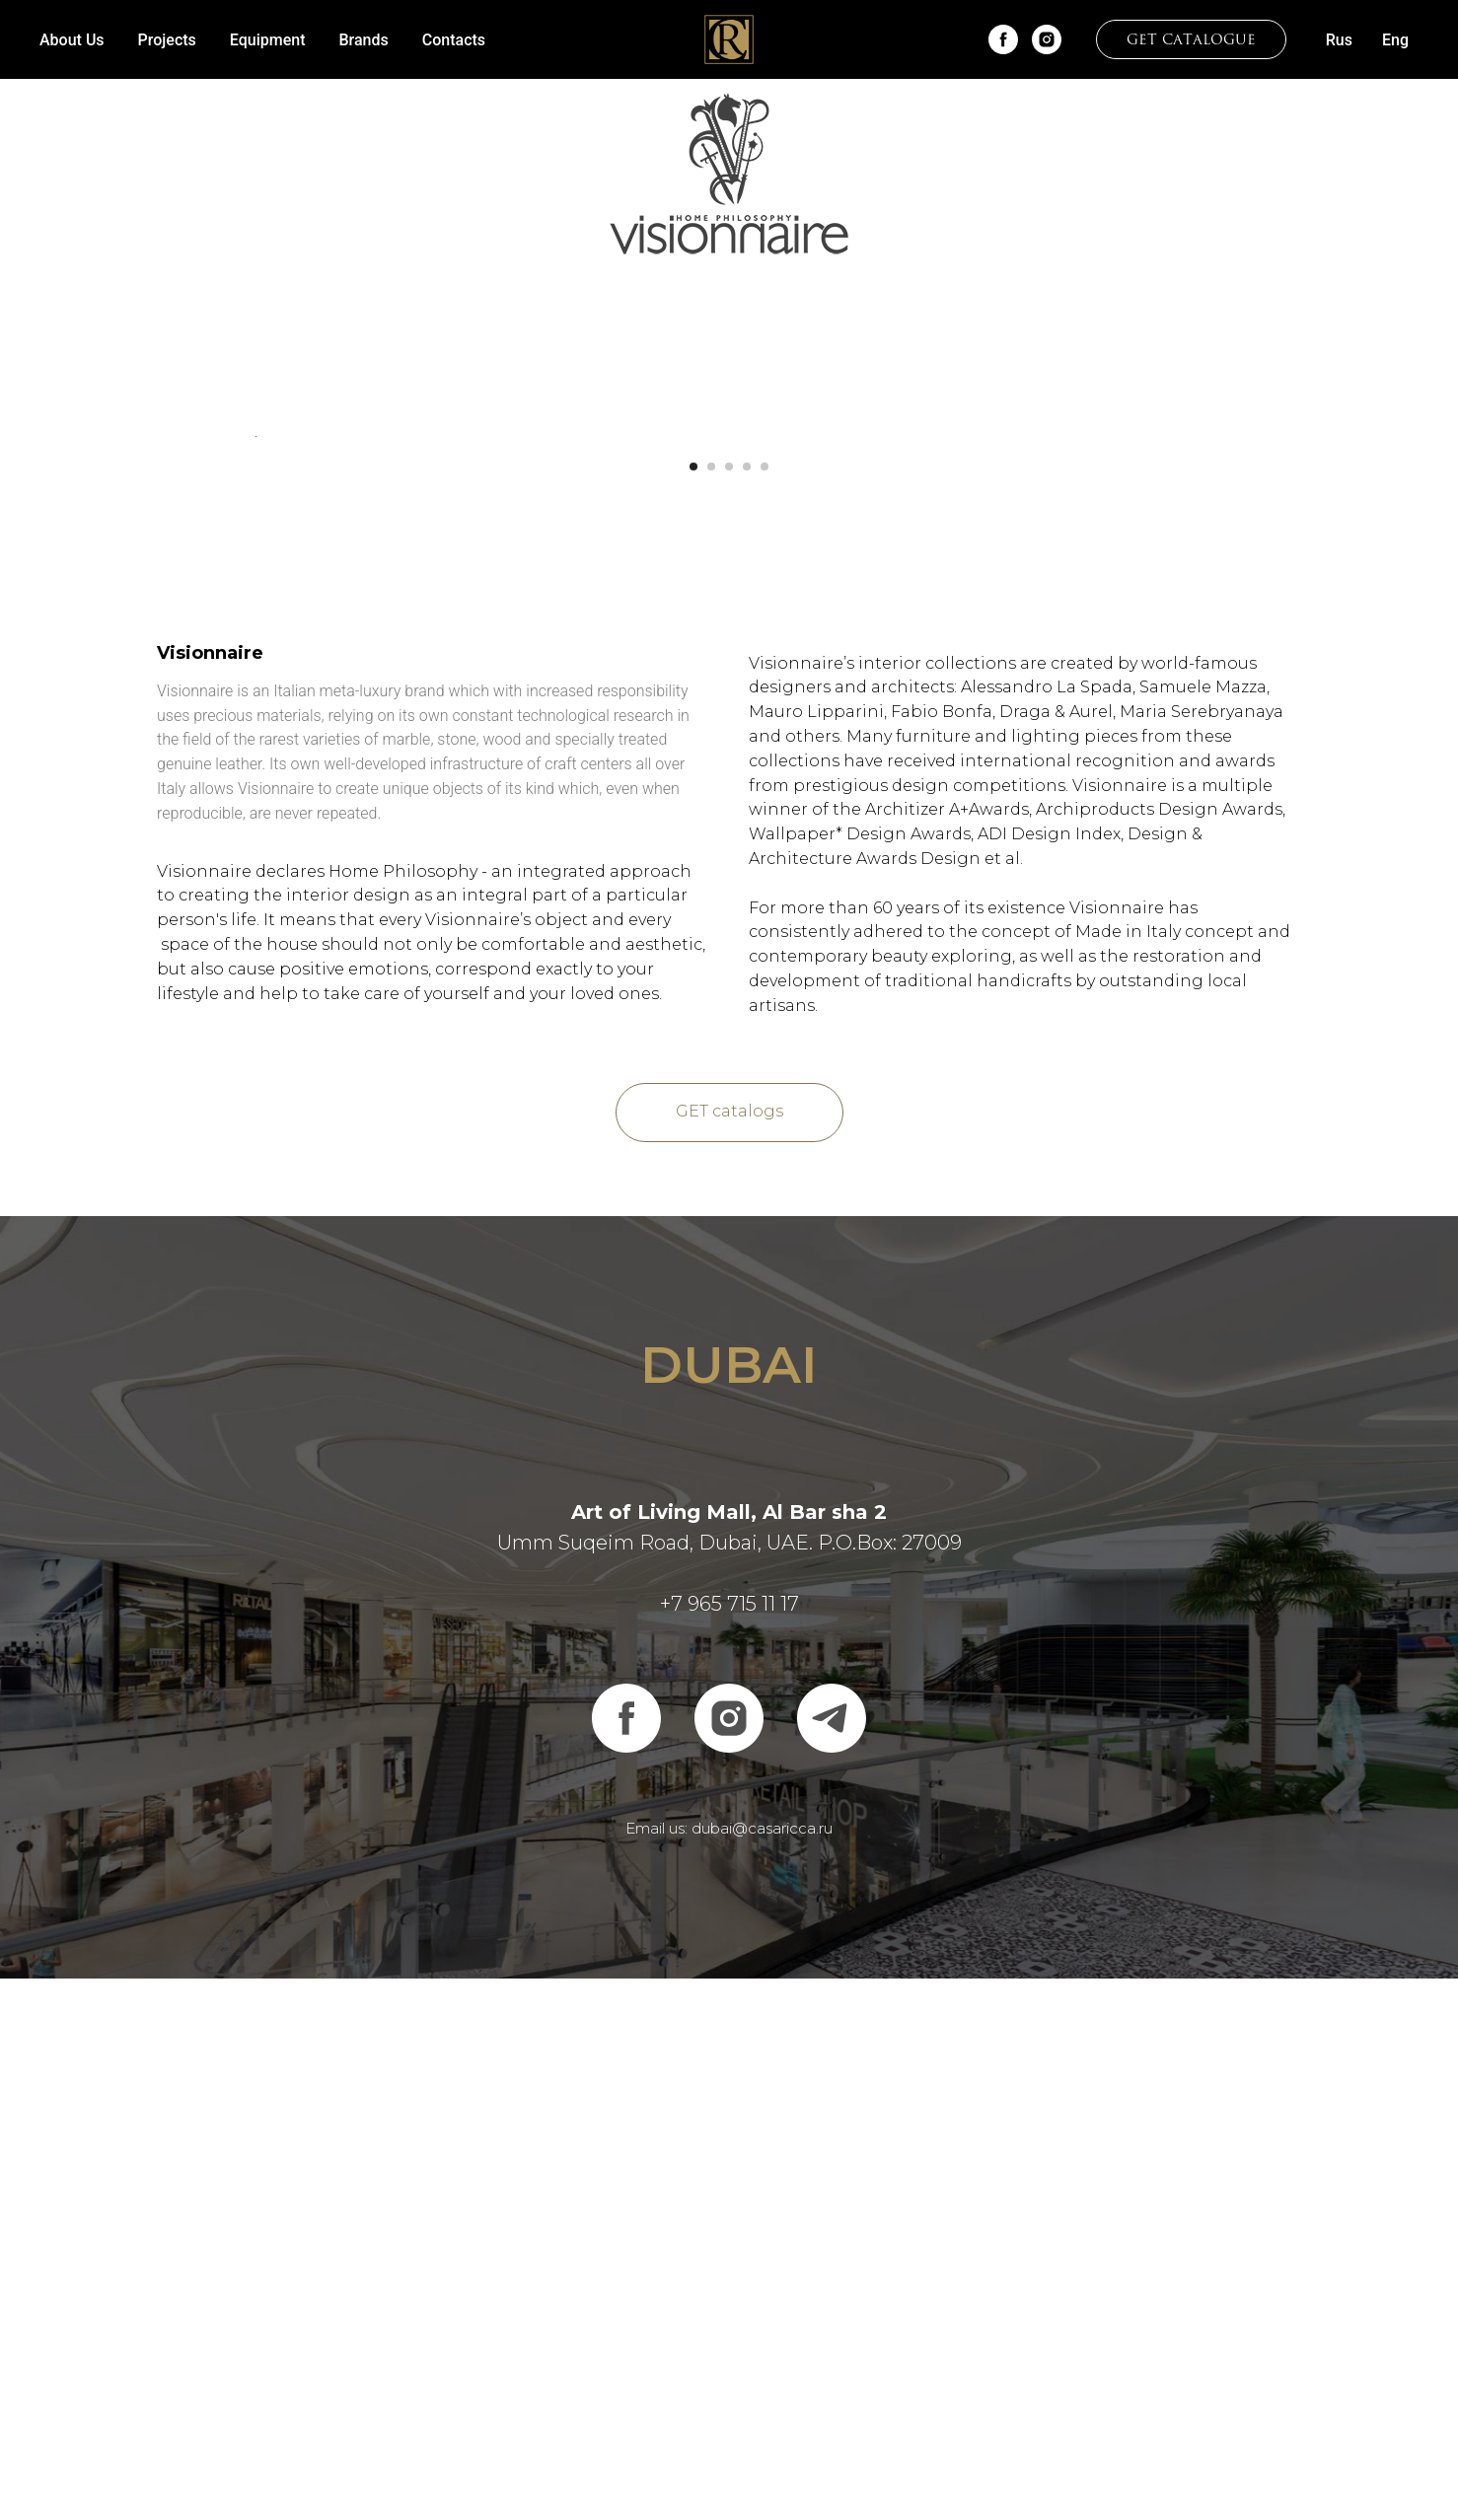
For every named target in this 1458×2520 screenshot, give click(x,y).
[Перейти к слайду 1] (693, 1008)
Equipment (268, 40)
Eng (1395, 40)
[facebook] (1003, 39)
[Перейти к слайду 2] (711, 1008)
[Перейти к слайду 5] (764, 1008)
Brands (364, 40)
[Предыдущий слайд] (255, 707)
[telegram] (831, 2260)
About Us (72, 40)
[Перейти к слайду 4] (747, 1008)
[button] (1191, 39)
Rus (1339, 40)
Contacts (453, 40)
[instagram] (1046, 39)
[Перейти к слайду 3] (729, 1008)
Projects (167, 40)
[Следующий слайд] (1202, 707)
